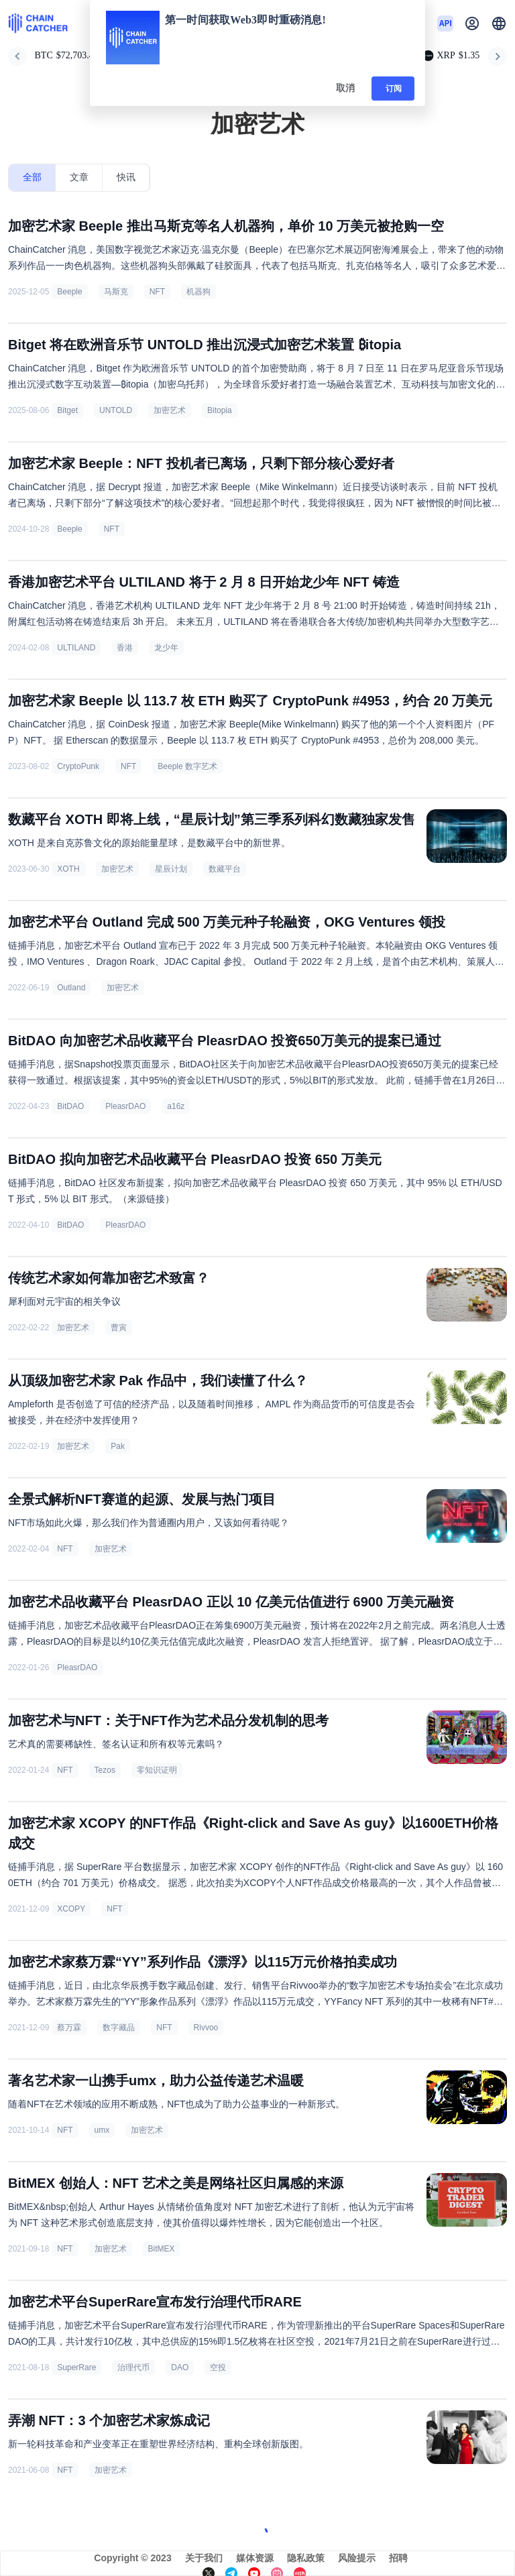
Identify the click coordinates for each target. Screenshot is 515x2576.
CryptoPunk (78, 766)
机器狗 (198, 291)
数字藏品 (119, 2027)
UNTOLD (115, 410)
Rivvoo (206, 2027)
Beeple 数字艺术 (187, 766)
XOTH (68, 869)
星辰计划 (171, 869)
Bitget (67, 410)
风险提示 (357, 2558)
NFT (157, 291)
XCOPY (71, 1909)
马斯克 (116, 291)
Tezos (105, 1770)
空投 (218, 2367)
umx (102, 2130)
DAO (179, 2367)
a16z (175, 1106)
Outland (71, 987)
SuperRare (76, 2367)
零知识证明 (157, 1770)
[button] (499, 23)
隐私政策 (306, 2558)
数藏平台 (225, 869)
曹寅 (119, 1327)
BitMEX (161, 2248)
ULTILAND (76, 647)
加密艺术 (170, 410)
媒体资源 (255, 2558)
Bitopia (219, 410)
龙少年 (166, 647)
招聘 (398, 2558)
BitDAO (70, 1106)
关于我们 (204, 2558)
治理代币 (133, 2367)
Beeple (69, 291)
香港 (125, 647)
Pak (118, 1446)
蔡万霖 (69, 2027)
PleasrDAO (125, 1106)
